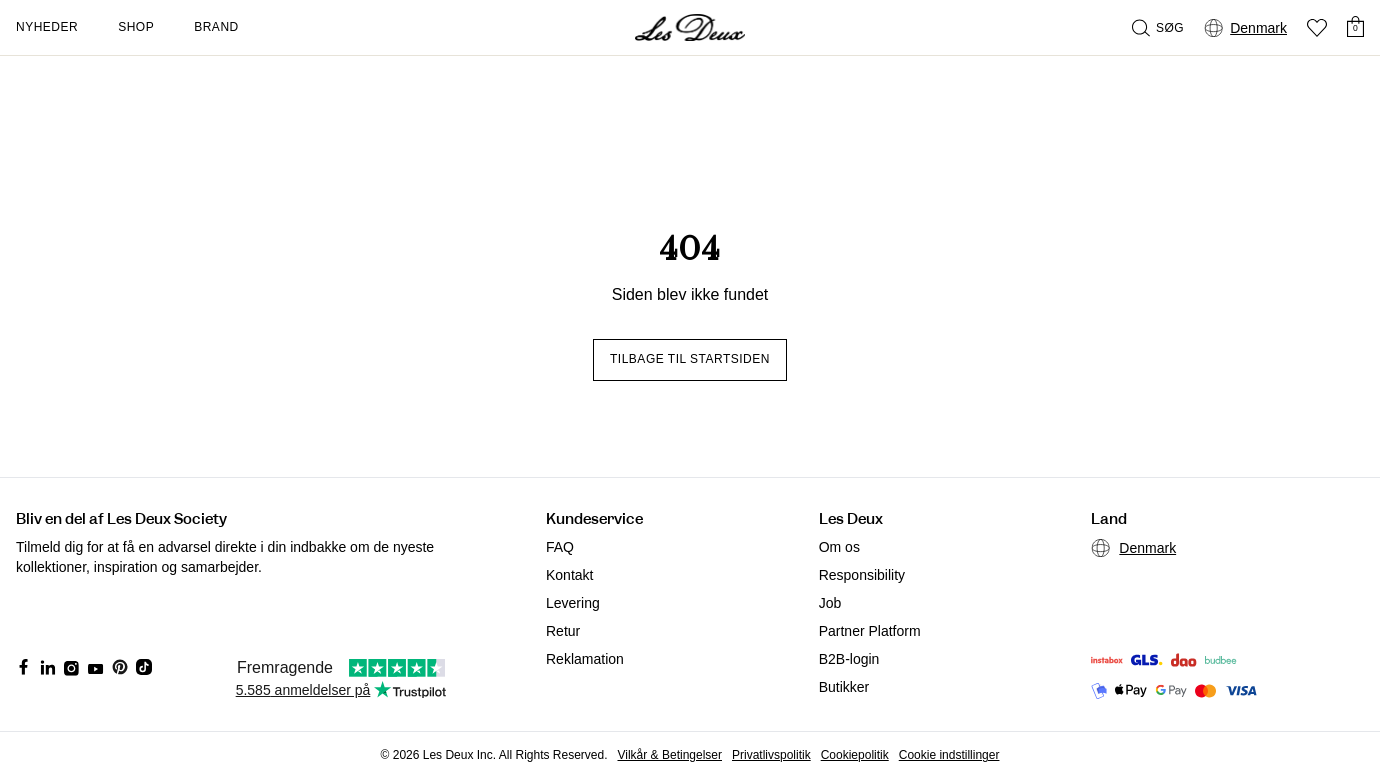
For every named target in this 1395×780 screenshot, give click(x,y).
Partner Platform (870, 631)
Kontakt (569, 575)
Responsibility (862, 575)
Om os (839, 547)
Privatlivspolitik (771, 755)
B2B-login (849, 659)
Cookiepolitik (855, 755)
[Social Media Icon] (24, 667)
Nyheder (47, 27)
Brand (216, 27)
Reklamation (585, 659)
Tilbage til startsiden (690, 359)
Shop (136, 27)
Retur (563, 631)
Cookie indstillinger (949, 755)
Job (830, 603)
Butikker (844, 687)
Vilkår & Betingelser (670, 755)
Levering (573, 603)
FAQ (560, 547)
